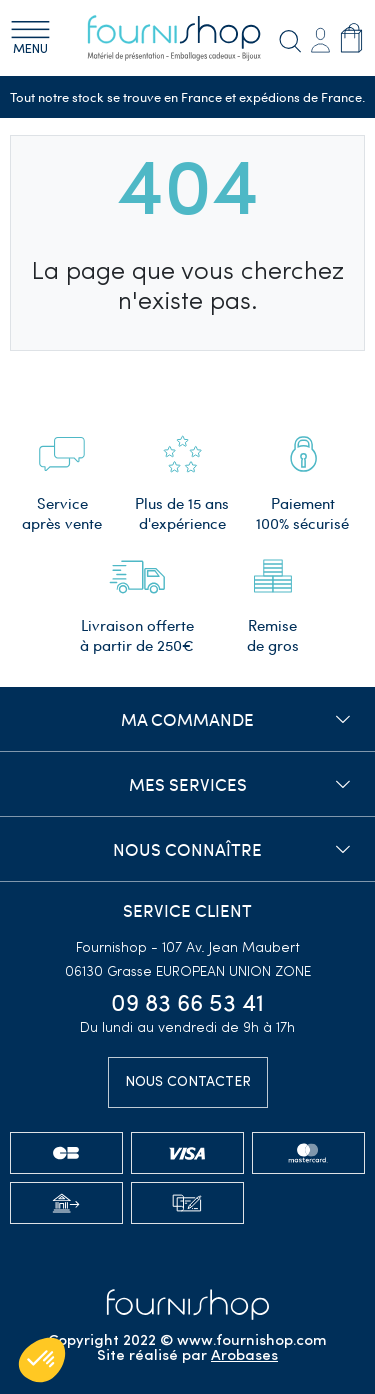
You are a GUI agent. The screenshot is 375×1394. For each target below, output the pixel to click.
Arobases (244, 1356)
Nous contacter (188, 1082)
